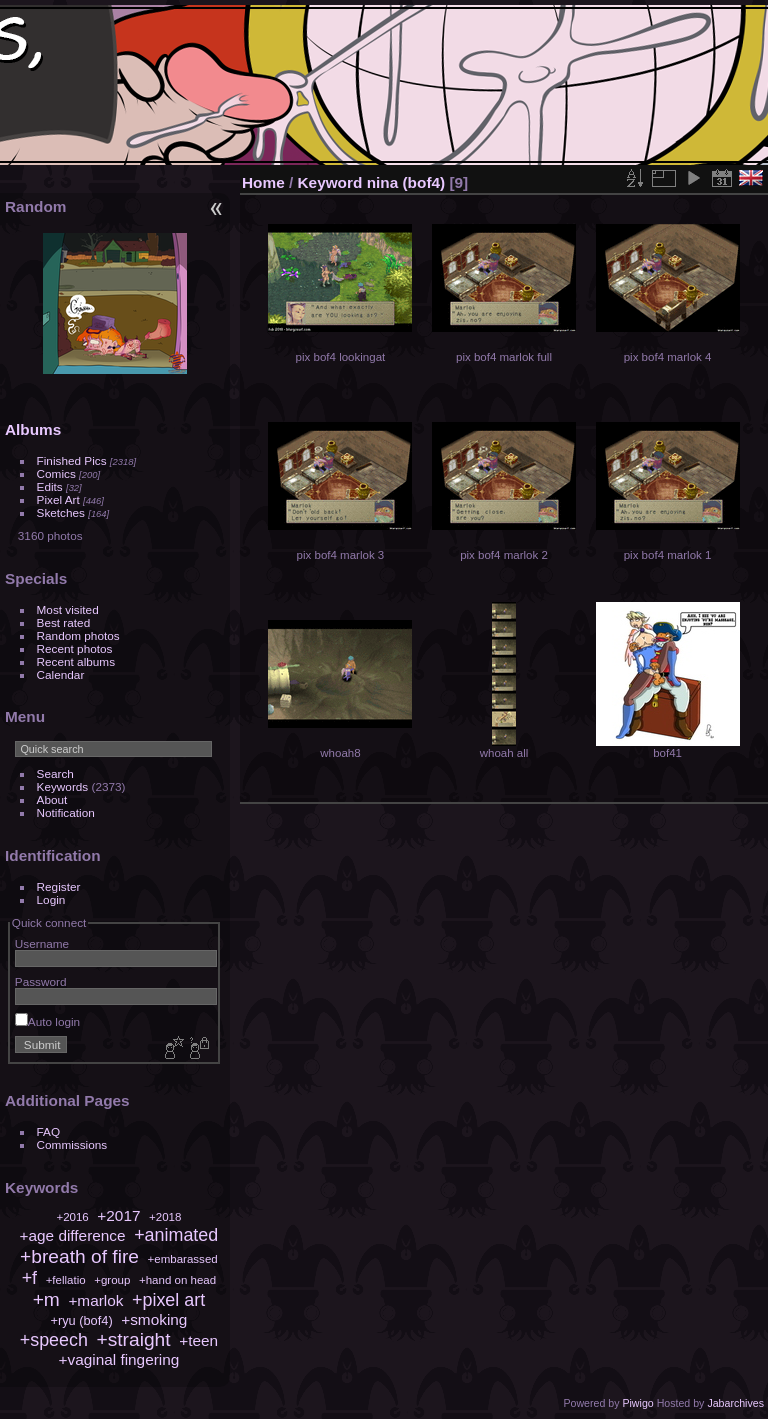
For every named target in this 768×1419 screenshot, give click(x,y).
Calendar (61, 674)
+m (46, 1299)
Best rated (64, 622)
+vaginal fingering (118, 1359)
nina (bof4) (406, 182)
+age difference (73, 1235)
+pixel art (168, 1300)
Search (55, 773)
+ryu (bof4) (81, 1320)
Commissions (72, 1144)
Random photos (78, 635)
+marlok (95, 1300)
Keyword (330, 182)
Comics (56, 473)
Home (263, 182)
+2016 (72, 1217)
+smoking (154, 1319)
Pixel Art (58, 499)
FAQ (49, 1131)
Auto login (47, 1021)
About (52, 799)
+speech (54, 1340)
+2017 (118, 1215)
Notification (66, 812)
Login (51, 899)
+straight (133, 1339)
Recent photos (75, 648)
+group (112, 1280)
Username (42, 943)
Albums (33, 429)
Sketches (61, 512)
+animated (176, 1235)
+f (29, 1278)
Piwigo (637, 1403)
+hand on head (177, 1280)
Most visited (68, 609)
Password (41, 981)
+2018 (165, 1217)
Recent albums (76, 661)
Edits (50, 486)
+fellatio (66, 1280)
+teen (198, 1340)
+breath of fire (79, 1256)
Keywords (63, 786)
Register (59, 886)
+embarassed (183, 1259)
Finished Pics (72, 460)
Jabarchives (735, 1403)
